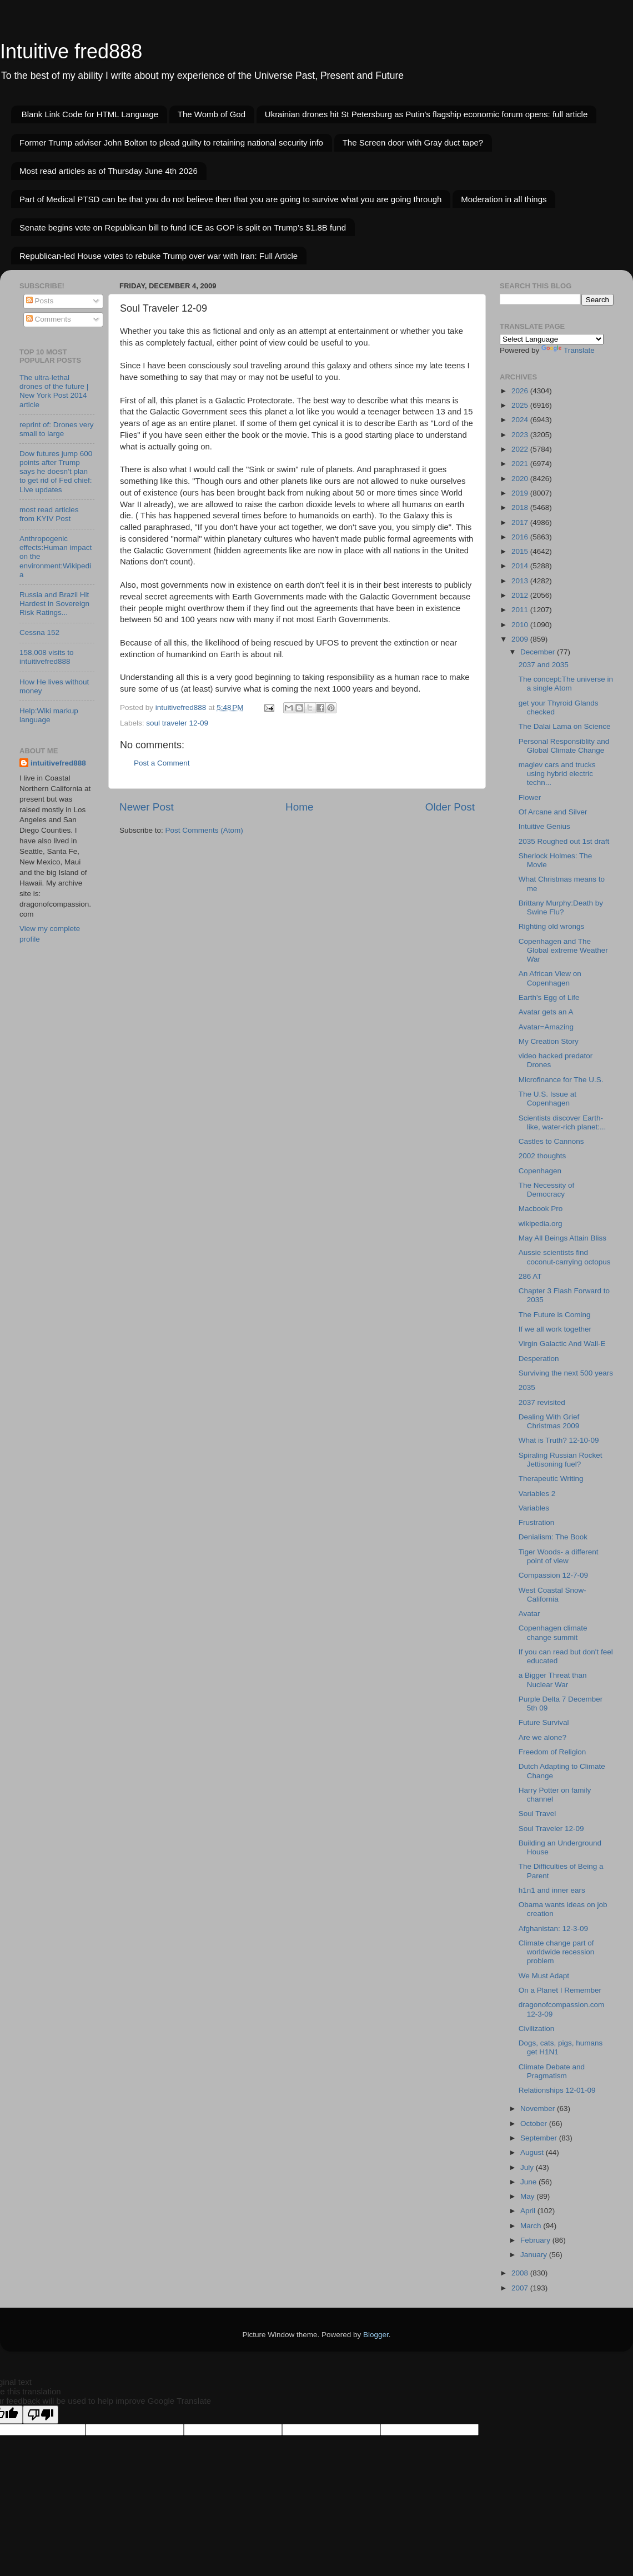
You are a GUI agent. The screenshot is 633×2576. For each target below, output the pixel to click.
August (533, 2152)
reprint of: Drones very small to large (56, 429)
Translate (568, 350)
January (534, 2254)
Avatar (529, 1613)
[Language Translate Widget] (552, 339)
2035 (527, 1387)
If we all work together (555, 1329)
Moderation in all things (503, 199)
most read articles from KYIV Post (49, 514)
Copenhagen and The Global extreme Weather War (563, 950)
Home (299, 807)
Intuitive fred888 (71, 51)
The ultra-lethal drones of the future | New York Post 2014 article (53, 391)
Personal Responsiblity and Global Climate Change (564, 745)
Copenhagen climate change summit (553, 1632)
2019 (520, 493)
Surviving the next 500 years (566, 1373)
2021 (520, 463)
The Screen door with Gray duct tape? (413, 142)
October (534, 2123)
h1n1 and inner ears (552, 1890)
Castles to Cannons (551, 1141)
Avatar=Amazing (546, 1027)
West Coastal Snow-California (552, 1594)
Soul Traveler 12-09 (551, 1828)
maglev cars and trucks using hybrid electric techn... (557, 774)
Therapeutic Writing (551, 1478)
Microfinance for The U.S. (561, 1080)
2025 (520, 405)
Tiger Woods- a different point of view (559, 1556)
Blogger (376, 2334)
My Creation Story (549, 1041)
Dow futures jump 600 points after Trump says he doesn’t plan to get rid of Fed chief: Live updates (55, 471)
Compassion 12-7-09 (553, 1575)
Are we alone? (542, 1737)
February (536, 2240)
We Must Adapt (544, 1976)
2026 (520, 391)
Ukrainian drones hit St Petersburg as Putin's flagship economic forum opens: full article (426, 114)
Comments (48, 319)
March (531, 2226)
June (529, 2182)
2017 (520, 522)
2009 (520, 639)
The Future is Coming (555, 1314)
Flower (530, 797)
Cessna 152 (39, 632)
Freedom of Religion (552, 1752)
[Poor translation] (40, 2414)
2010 (520, 625)
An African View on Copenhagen (550, 978)
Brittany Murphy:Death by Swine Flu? (561, 907)
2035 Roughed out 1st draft (564, 841)
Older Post (450, 807)
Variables (534, 1508)
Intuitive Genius (544, 826)
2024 (520, 420)
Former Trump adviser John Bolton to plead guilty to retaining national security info (171, 142)
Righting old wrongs (552, 926)
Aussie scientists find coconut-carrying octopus (565, 1257)
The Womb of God (211, 114)
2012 (520, 595)
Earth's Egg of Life (549, 997)
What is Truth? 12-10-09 (559, 1440)
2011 (520, 610)
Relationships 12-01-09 (557, 2090)
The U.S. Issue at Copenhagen (547, 1098)
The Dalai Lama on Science (565, 726)
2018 (520, 507)
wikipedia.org (540, 1223)
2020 (520, 478)
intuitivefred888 (58, 763)
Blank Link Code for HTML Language (90, 114)
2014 (520, 566)
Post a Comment (162, 763)
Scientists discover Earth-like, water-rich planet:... (562, 1122)
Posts (40, 301)
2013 (520, 581)
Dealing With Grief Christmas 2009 (549, 1421)
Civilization (537, 2028)
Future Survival (544, 1722)
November (538, 2108)
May (528, 2196)
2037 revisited (542, 1402)
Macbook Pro (541, 1208)
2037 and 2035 (544, 665)
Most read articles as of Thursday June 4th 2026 (108, 171)
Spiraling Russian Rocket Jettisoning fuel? (560, 1459)
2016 (520, 537)
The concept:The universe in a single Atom (566, 683)
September (539, 2138)
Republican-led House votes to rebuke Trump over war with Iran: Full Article (158, 256)
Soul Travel (537, 1813)
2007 (520, 2288)
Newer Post (146, 807)
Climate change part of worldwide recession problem (557, 1952)
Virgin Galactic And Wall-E (562, 1343)
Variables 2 (537, 1493)
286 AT (530, 1276)
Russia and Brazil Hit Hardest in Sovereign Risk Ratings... (54, 604)
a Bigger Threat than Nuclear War (553, 1679)
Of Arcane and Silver (553, 812)
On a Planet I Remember (560, 1990)
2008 (520, 2273)
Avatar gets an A (546, 1012)
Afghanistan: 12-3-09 (553, 1928)
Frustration (537, 1522)
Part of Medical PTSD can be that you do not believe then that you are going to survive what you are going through (230, 199)
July (528, 2167)
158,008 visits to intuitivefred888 (46, 657)
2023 (520, 435)
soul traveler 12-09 (177, 723)
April (528, 2211)
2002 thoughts (542, 1156)
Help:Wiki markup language (48, 715)
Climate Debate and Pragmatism (552, 2071)
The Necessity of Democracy (547, 1189)
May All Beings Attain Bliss (562, 1238)
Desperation (539, 1358)
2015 (520, 551)
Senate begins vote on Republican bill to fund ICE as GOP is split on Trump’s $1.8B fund (182, 227)
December (538, 652)
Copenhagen (540, 1171)
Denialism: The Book (553, 1537)
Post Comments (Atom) (204, 830)
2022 (520, 449)
